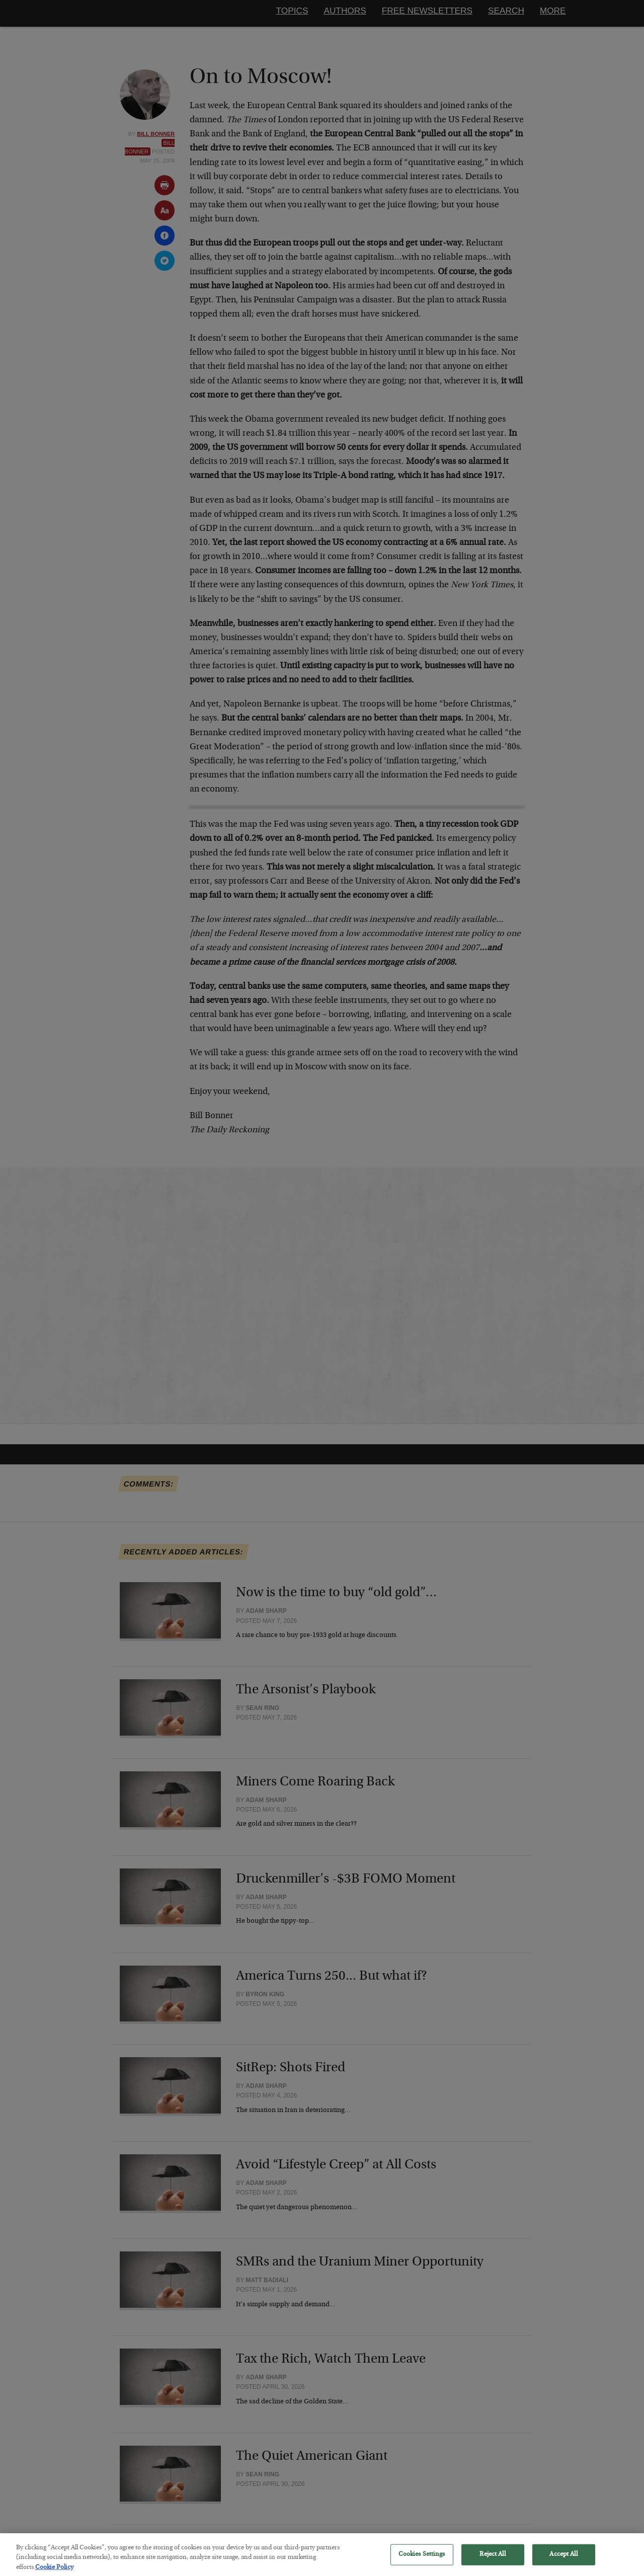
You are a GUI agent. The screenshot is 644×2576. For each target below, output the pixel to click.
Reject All (492, 2560)
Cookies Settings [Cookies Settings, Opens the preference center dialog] (421, 2560)
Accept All (563, 2560)
